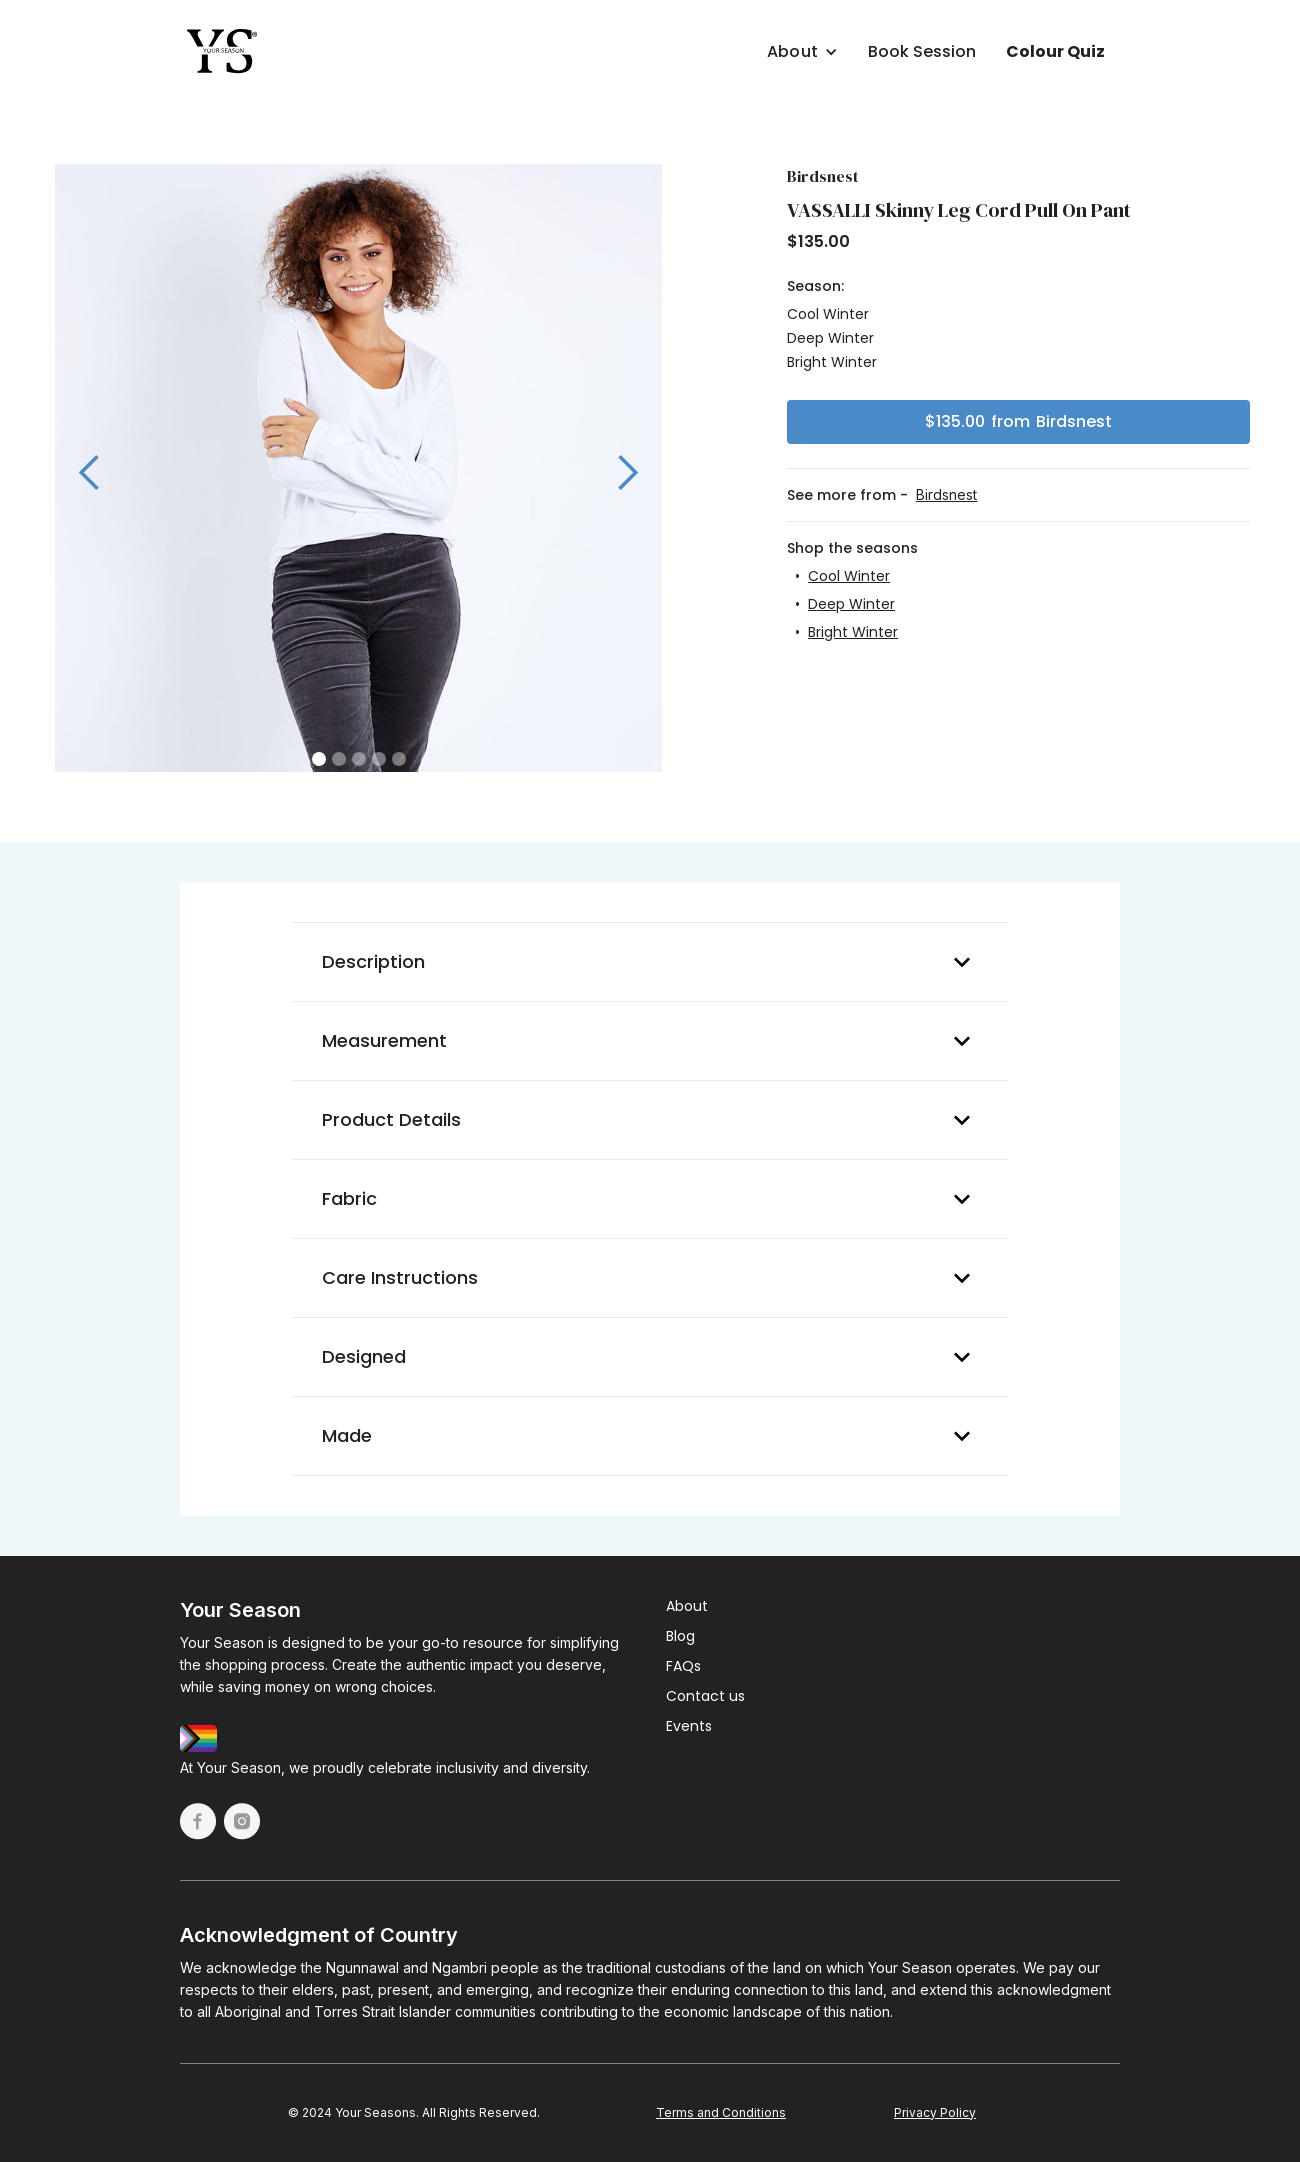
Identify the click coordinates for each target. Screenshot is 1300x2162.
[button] (727, 47)
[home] (222, 52)
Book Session (922, 51)
